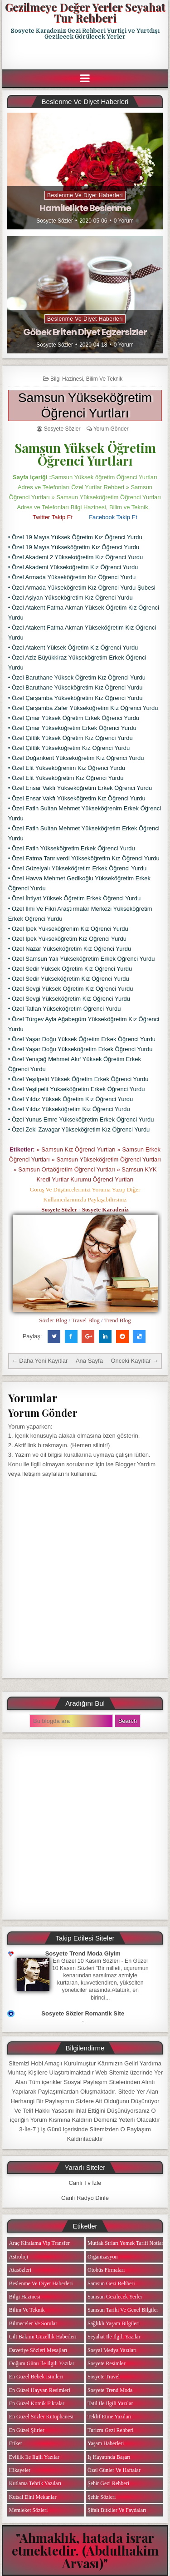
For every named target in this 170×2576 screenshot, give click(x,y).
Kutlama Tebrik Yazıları (35, 2483)
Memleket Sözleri (28, 2510)
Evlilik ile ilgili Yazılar (34, 2457)
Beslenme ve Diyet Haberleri (85, 195)
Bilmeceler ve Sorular (33, 2323)
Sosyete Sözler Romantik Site (82, 2013)
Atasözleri (20, 2270)
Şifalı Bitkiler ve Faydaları (116, 2510)
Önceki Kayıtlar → (134, 1360)
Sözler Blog (53, 1320)
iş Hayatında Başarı (109, 2457)
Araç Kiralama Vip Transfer (39, 2243)
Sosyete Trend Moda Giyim (83, 1953)
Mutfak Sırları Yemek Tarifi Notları (126, 2243)
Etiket (15, 2443)
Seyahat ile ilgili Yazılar (114, 2336)
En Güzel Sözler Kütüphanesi (41, 2416)
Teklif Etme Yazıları (109, 2416)
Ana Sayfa (89, 1360)
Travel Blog (86, 1320)
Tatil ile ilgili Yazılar (110, 2403)
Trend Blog (117, 1320)
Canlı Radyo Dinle (85, 2197)
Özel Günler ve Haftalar (114, 2470)
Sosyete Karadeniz (105, 1209)
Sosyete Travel (103, 2376)
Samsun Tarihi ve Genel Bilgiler (122, 2310)
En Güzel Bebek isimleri (36, 2376)
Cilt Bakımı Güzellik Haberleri (43, 2336)
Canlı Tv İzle (84, 2182)
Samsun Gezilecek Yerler (114, 2296)
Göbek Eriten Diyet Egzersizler (85, 332)
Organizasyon (102, 2256)
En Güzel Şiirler (26, 2430)
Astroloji (19, 2256)
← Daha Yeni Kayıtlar (40, 1360)
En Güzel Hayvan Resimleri (39, 2390)
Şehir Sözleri (101, 2497)
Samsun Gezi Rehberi (111, 2283)
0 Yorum (124, 220)
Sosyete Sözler (54, 220)
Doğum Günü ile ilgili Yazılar (41, 2363)
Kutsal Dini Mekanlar (33, 2497)
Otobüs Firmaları (106, 2270)
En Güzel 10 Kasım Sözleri (86, 1961)
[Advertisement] (86, 55)
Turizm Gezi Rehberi (110, 2430)
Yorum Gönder (111, 429)
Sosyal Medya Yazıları (111, 2350)
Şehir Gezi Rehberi (108, 2483)
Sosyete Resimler (106, 2363)
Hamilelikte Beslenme (85, 208)
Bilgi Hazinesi (66, 379)
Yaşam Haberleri (105, 2443)
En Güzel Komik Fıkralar (36, 2403)
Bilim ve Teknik (104, 379)
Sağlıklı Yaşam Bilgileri (113, 2323)
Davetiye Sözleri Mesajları (38, 2350)
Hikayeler (19, 2470)
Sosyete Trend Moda (109, 2390)
